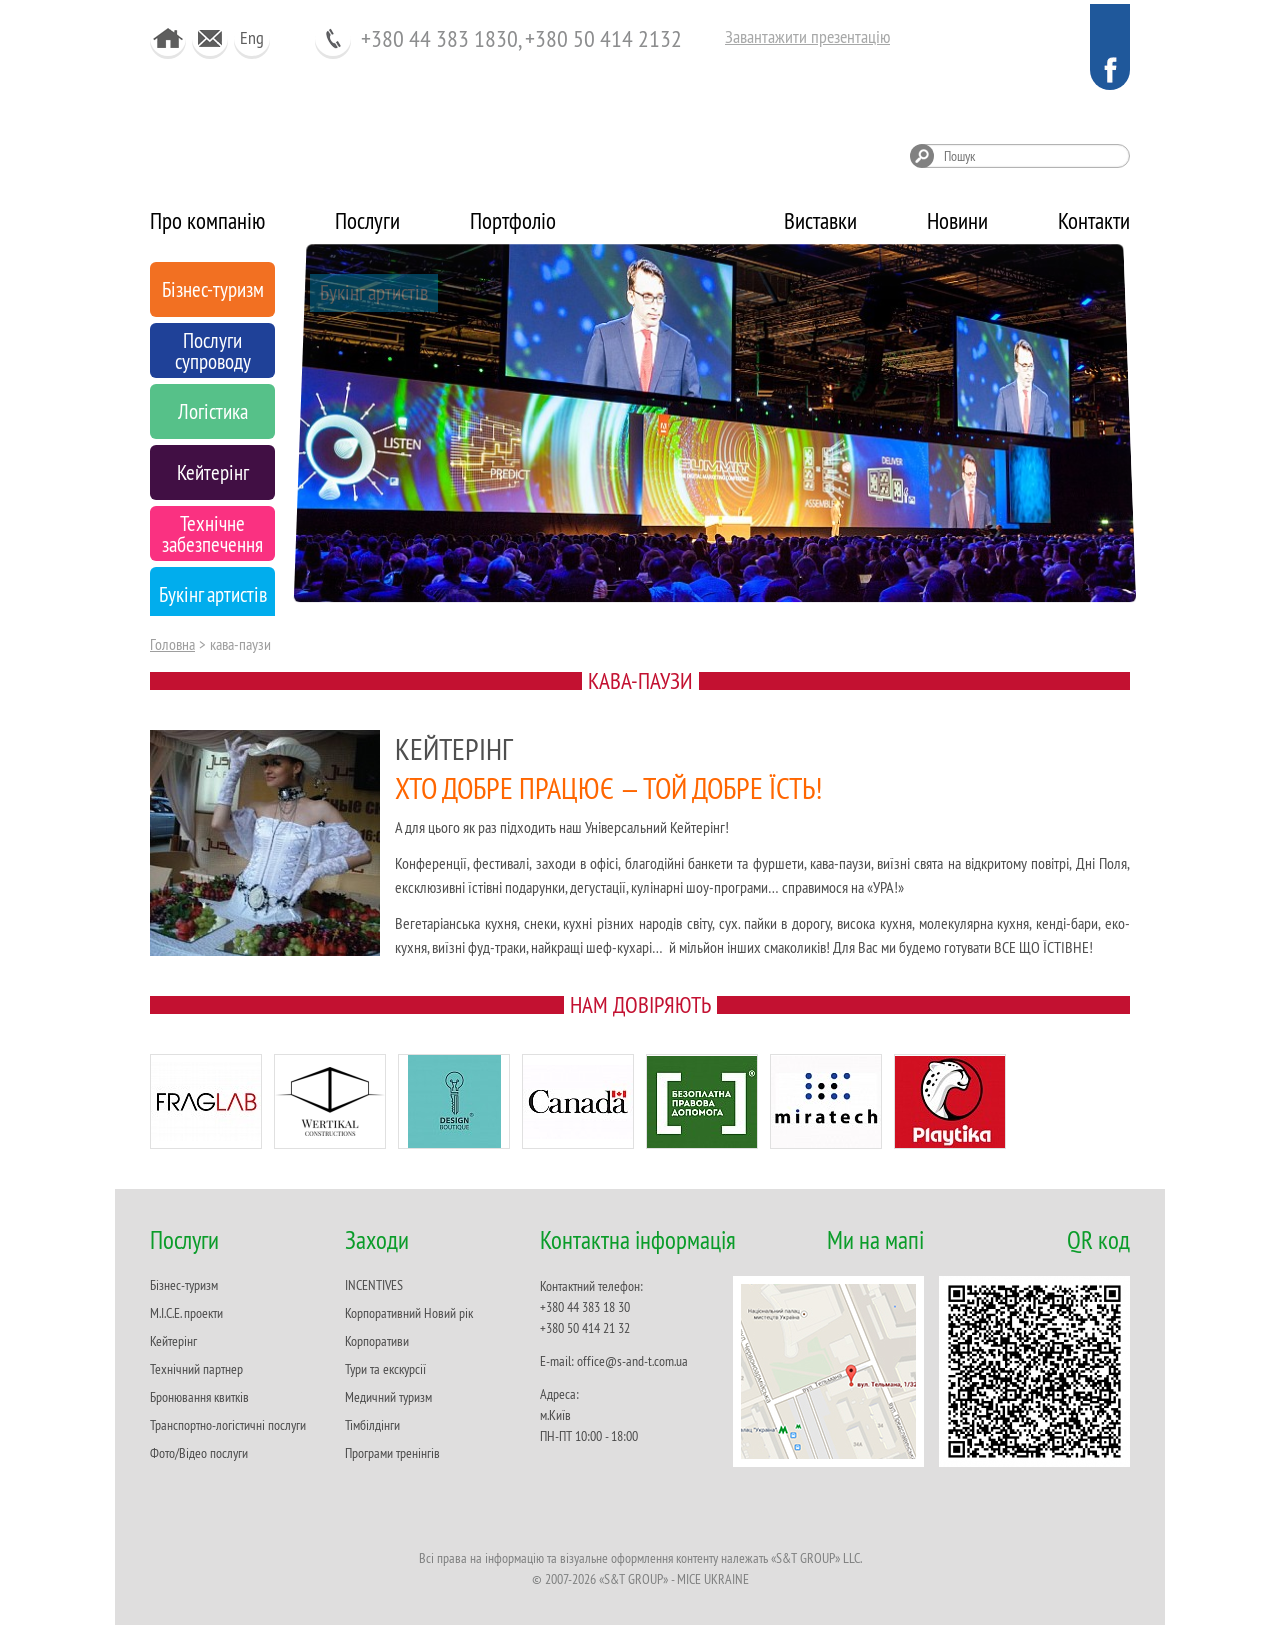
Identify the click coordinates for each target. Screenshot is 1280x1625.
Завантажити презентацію (807, 36)
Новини (957, 220)
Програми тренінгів (392, 1453)
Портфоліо (513, 220)
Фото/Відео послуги (199, 1453)
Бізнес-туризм (184, 1285)
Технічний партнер (196, 1369)
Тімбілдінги (372, 1425)
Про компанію (207, 220)
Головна (172, 644)
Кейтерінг (173, 1341)
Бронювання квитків (199, 1397)
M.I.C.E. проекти (186, 1313)
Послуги (367, 220)
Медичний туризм (388, 1397)
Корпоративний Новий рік (409, 1313)
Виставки (820, 220)
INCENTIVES (374, 1285)
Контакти (1094, 220)
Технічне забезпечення (405, 549)
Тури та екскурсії (385, 1369)
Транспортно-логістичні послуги (228, 1425)
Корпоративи (377, 1341)
